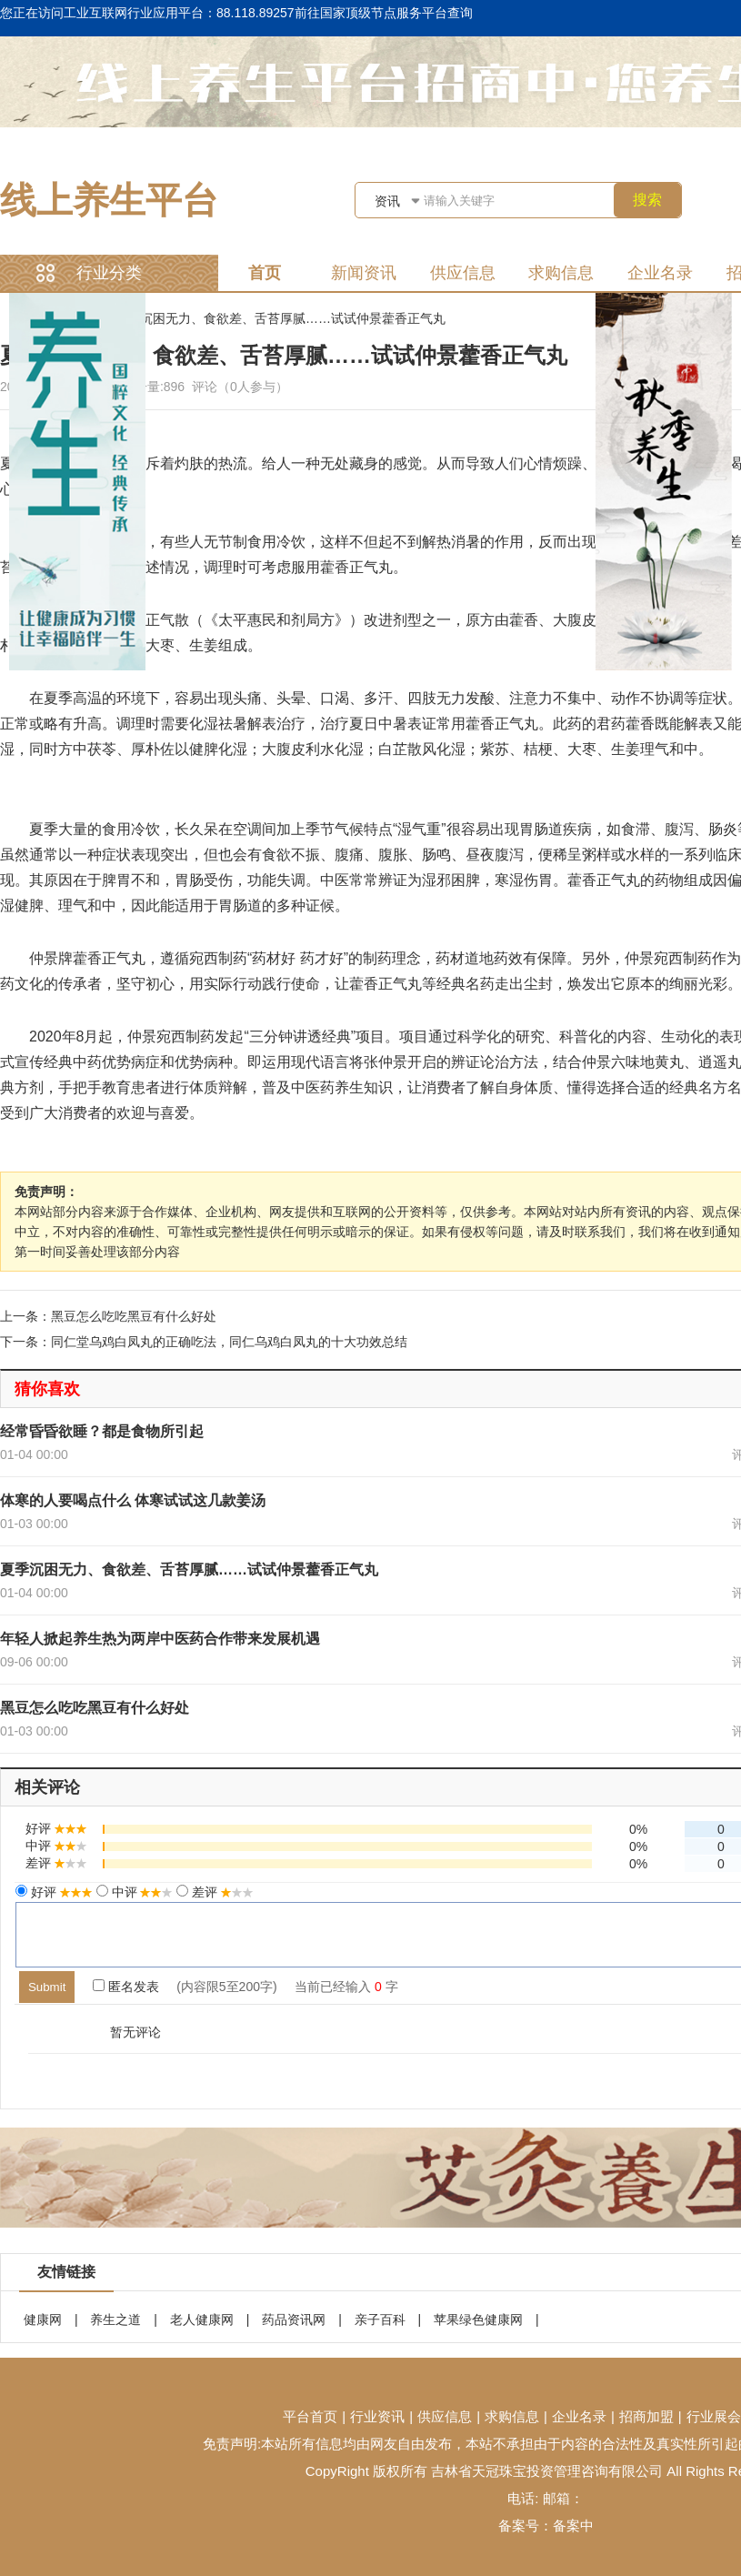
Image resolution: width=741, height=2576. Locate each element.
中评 (141, 1892)
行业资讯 (377, 2416)
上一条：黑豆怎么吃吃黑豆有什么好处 (108, 1316)
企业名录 (660, 273)
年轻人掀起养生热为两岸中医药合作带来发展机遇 (160, 1638)
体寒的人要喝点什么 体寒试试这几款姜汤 (132, 1500)
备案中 (573, 2525)
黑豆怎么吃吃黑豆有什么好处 (94, 1708)
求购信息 (561, 273)
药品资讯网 (293, 2319)
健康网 (43, 2319)
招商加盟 (646, 2416)
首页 (264, 273)
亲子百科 (380, 2319)
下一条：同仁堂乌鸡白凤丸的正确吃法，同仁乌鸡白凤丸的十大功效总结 (203, 1341)
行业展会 (713, 2416)
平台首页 (310, 2416)
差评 (221, 1892)
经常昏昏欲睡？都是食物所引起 (102, 1431)
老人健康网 (202, 2319)
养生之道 (115, 2319)
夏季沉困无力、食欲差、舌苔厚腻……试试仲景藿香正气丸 (280, 318)
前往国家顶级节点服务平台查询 (384, 12)
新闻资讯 (363, 273)
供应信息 (463, 273)
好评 (60, 1892)
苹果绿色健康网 (478, 2319)
